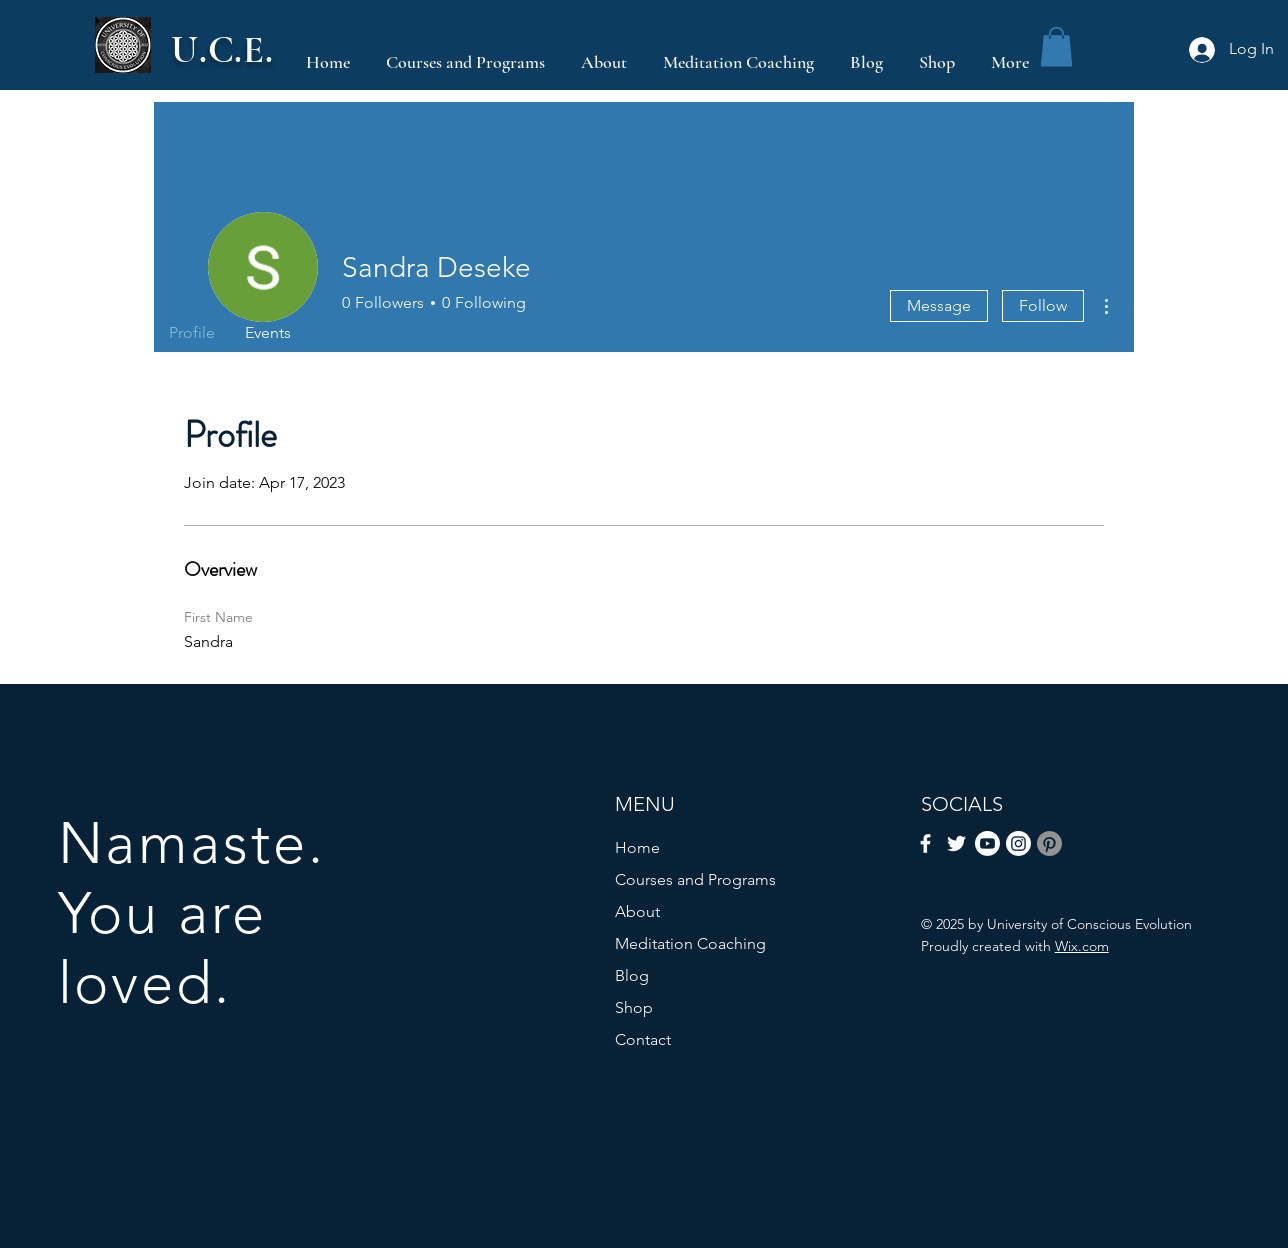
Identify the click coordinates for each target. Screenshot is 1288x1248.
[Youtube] (987, 843)
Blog (632, 975)
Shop (634, 1007)
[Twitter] (956, 843)
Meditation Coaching (690, 943)
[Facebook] (925, 843)
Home (637, 847)
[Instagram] (1018, 843)
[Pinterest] (1049, 843)
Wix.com (1082, 946)
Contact (643, 1039)
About (637, 911)
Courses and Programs (695, 879)
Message (939, 305)
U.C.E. (222, 50)
